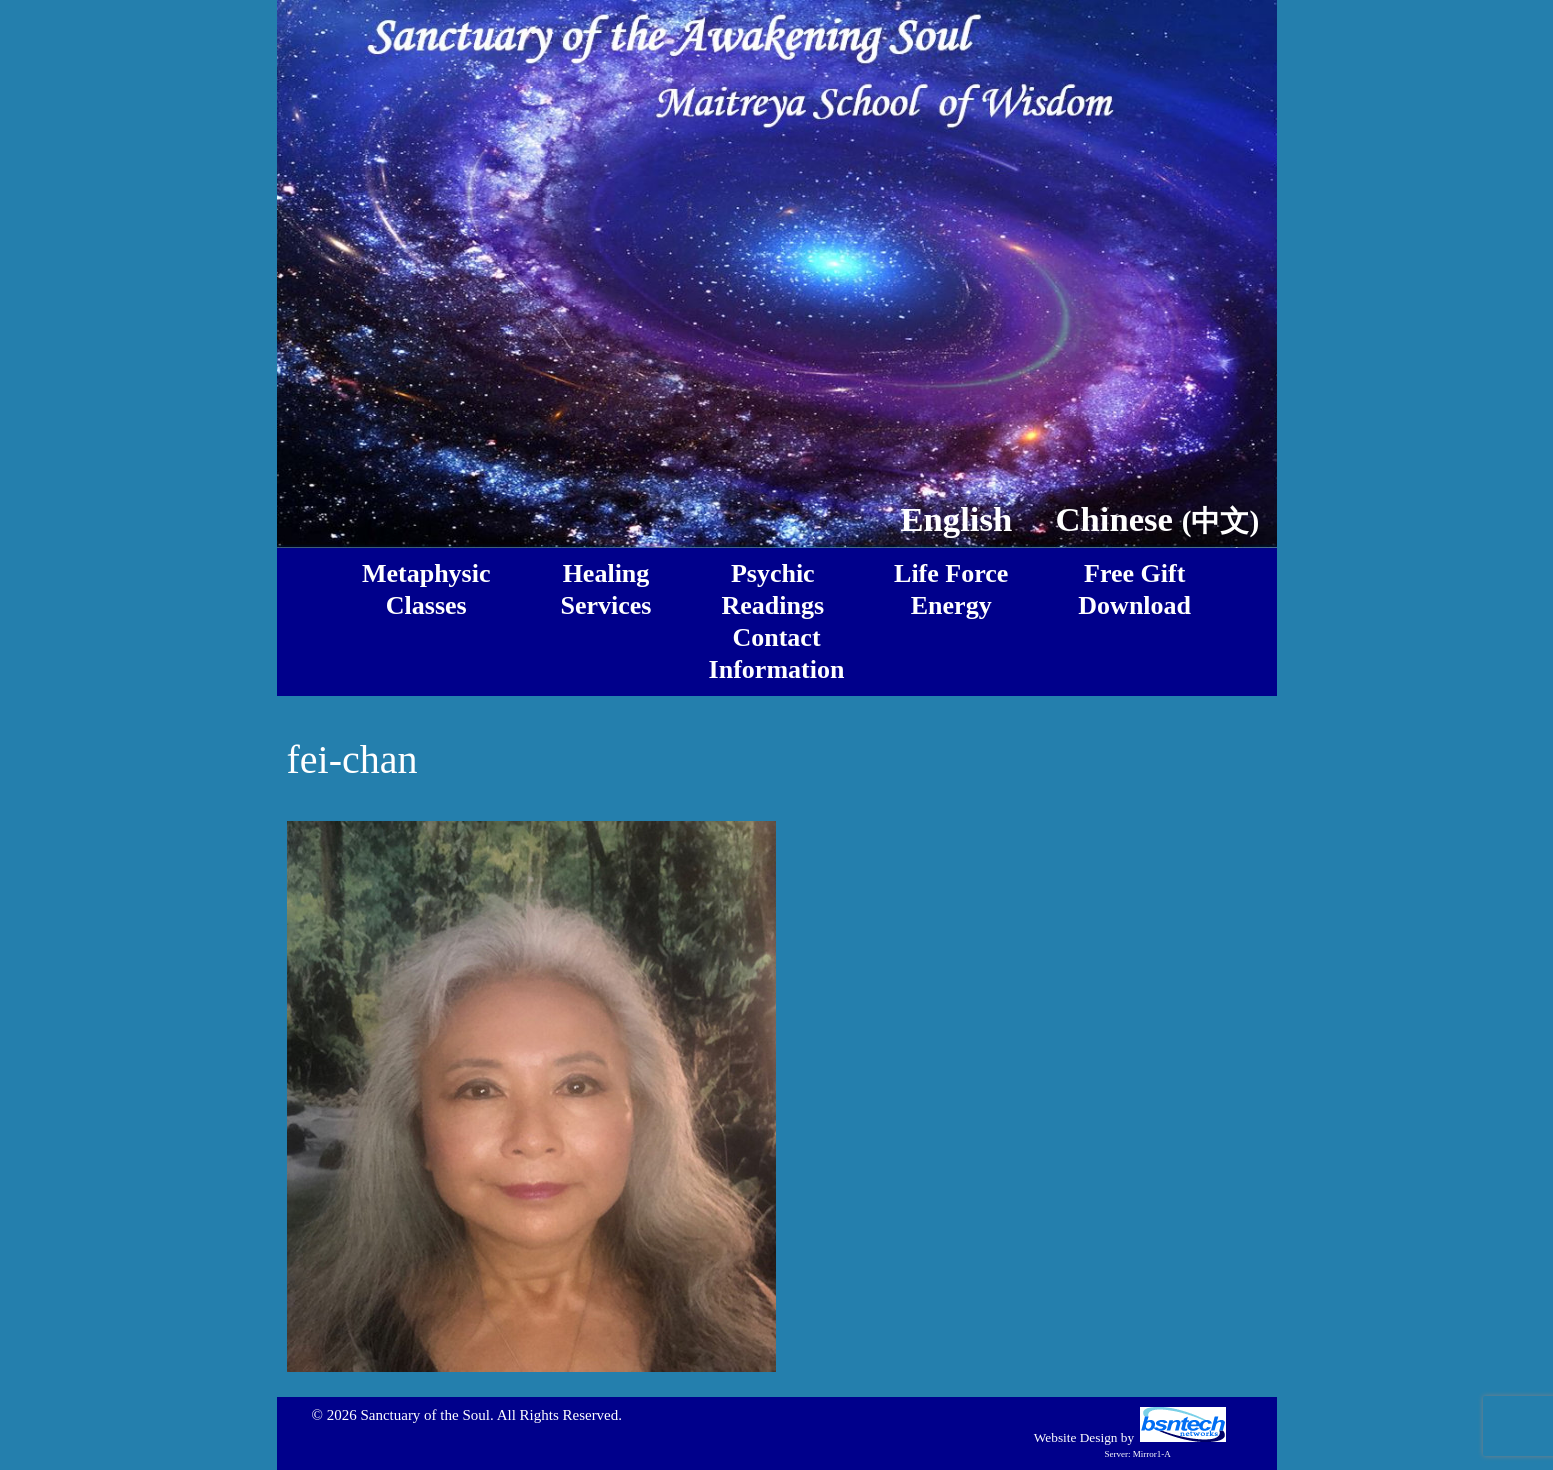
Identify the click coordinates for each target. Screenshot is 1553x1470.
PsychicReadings (772, 589)
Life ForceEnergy (951, 589)
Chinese (1158, 519)
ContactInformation (777, 653)
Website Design (1076, 1437)
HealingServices (606, 589)
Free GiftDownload (1134, 589)
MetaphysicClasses (426, 589)
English (956, 519)
